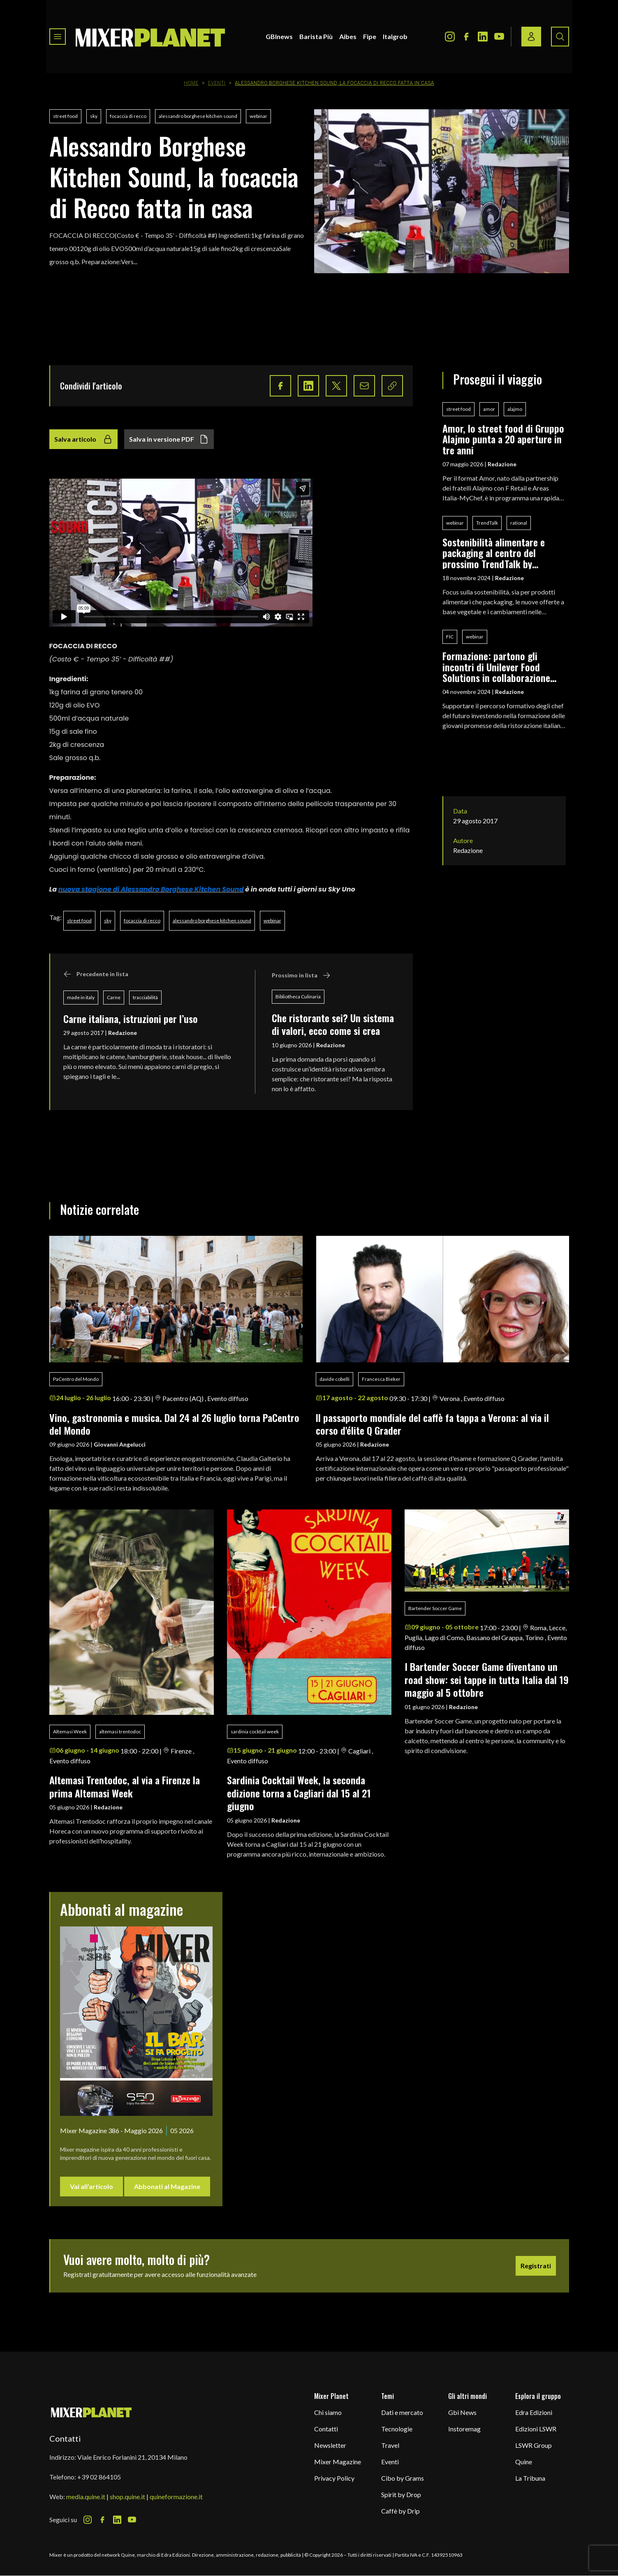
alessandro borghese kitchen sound (198, 116)
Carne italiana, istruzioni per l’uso (130, 1018)
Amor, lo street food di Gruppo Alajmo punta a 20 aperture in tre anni (503, 439)
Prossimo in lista (301, 975)
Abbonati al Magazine (167, 2186)
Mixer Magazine (337, 2461)
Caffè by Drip (400, 2511)
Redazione (122, 1032)
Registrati (536, 2266)
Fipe (369, 36)
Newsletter (330, 2445)
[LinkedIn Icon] (483, 36)
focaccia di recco (128, 116)
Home (191, 83)
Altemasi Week (70, 1731)
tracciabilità (145, 997)
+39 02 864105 (99, 2477)
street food (65, 116)
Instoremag (464, 2429)
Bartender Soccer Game (435, 1608)
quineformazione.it (176, 2496)
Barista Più (316, 36)
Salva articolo (83, 439)
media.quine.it (85, 2496)
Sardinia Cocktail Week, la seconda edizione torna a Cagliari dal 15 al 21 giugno (299, 1792)
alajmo (514, 409)
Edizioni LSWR (535, 2429)
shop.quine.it (127, 2496)
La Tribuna (530, 2478)
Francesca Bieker (381, 1379)
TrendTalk (487, 523)
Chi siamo (328, 2412)
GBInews (279, 36)
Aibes (347, 36)
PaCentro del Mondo (76, 1379)
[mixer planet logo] (91, 2412)
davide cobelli (334, 1379)
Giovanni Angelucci (120, 1444)
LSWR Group (533, 2445)
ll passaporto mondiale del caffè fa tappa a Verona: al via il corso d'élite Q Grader (432, 1424)
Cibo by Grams (402, 2478)
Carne (113, 997)
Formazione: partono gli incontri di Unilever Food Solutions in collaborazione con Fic (496, 666)
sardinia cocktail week (255, 1731)
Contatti (326, 2429)
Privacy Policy (334, 2478)
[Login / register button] (531, 36)
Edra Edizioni (533, 2412)
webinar (258, 116)
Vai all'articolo (91, 2186)
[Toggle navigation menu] (57, 36)
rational (518, 523)
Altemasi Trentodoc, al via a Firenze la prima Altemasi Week (124, 1786)
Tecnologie (396, 2429)
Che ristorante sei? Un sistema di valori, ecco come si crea (333, 1024)
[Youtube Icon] (499, 36)
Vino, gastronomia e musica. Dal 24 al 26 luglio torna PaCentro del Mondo (174, 1424)
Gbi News (462, 2412)
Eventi (217, 83)
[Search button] (560, 36)
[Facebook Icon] (466, 36)
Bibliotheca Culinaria (298, 996)
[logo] (150, 36)
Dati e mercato (402, 2412)
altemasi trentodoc (120, 1731)
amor (489, 409)
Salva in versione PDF (169, 439)
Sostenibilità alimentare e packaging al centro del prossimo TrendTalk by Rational (493, 553)
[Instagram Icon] (450, 36)
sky (93, 116)
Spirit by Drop (401, 2494)
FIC (450, 637)
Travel (390, 2445)
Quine (523, 2461)
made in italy (81, 997)
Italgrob (395, 36)
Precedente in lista (95, 974)
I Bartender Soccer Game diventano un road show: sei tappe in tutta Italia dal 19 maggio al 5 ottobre (487, 1679)
